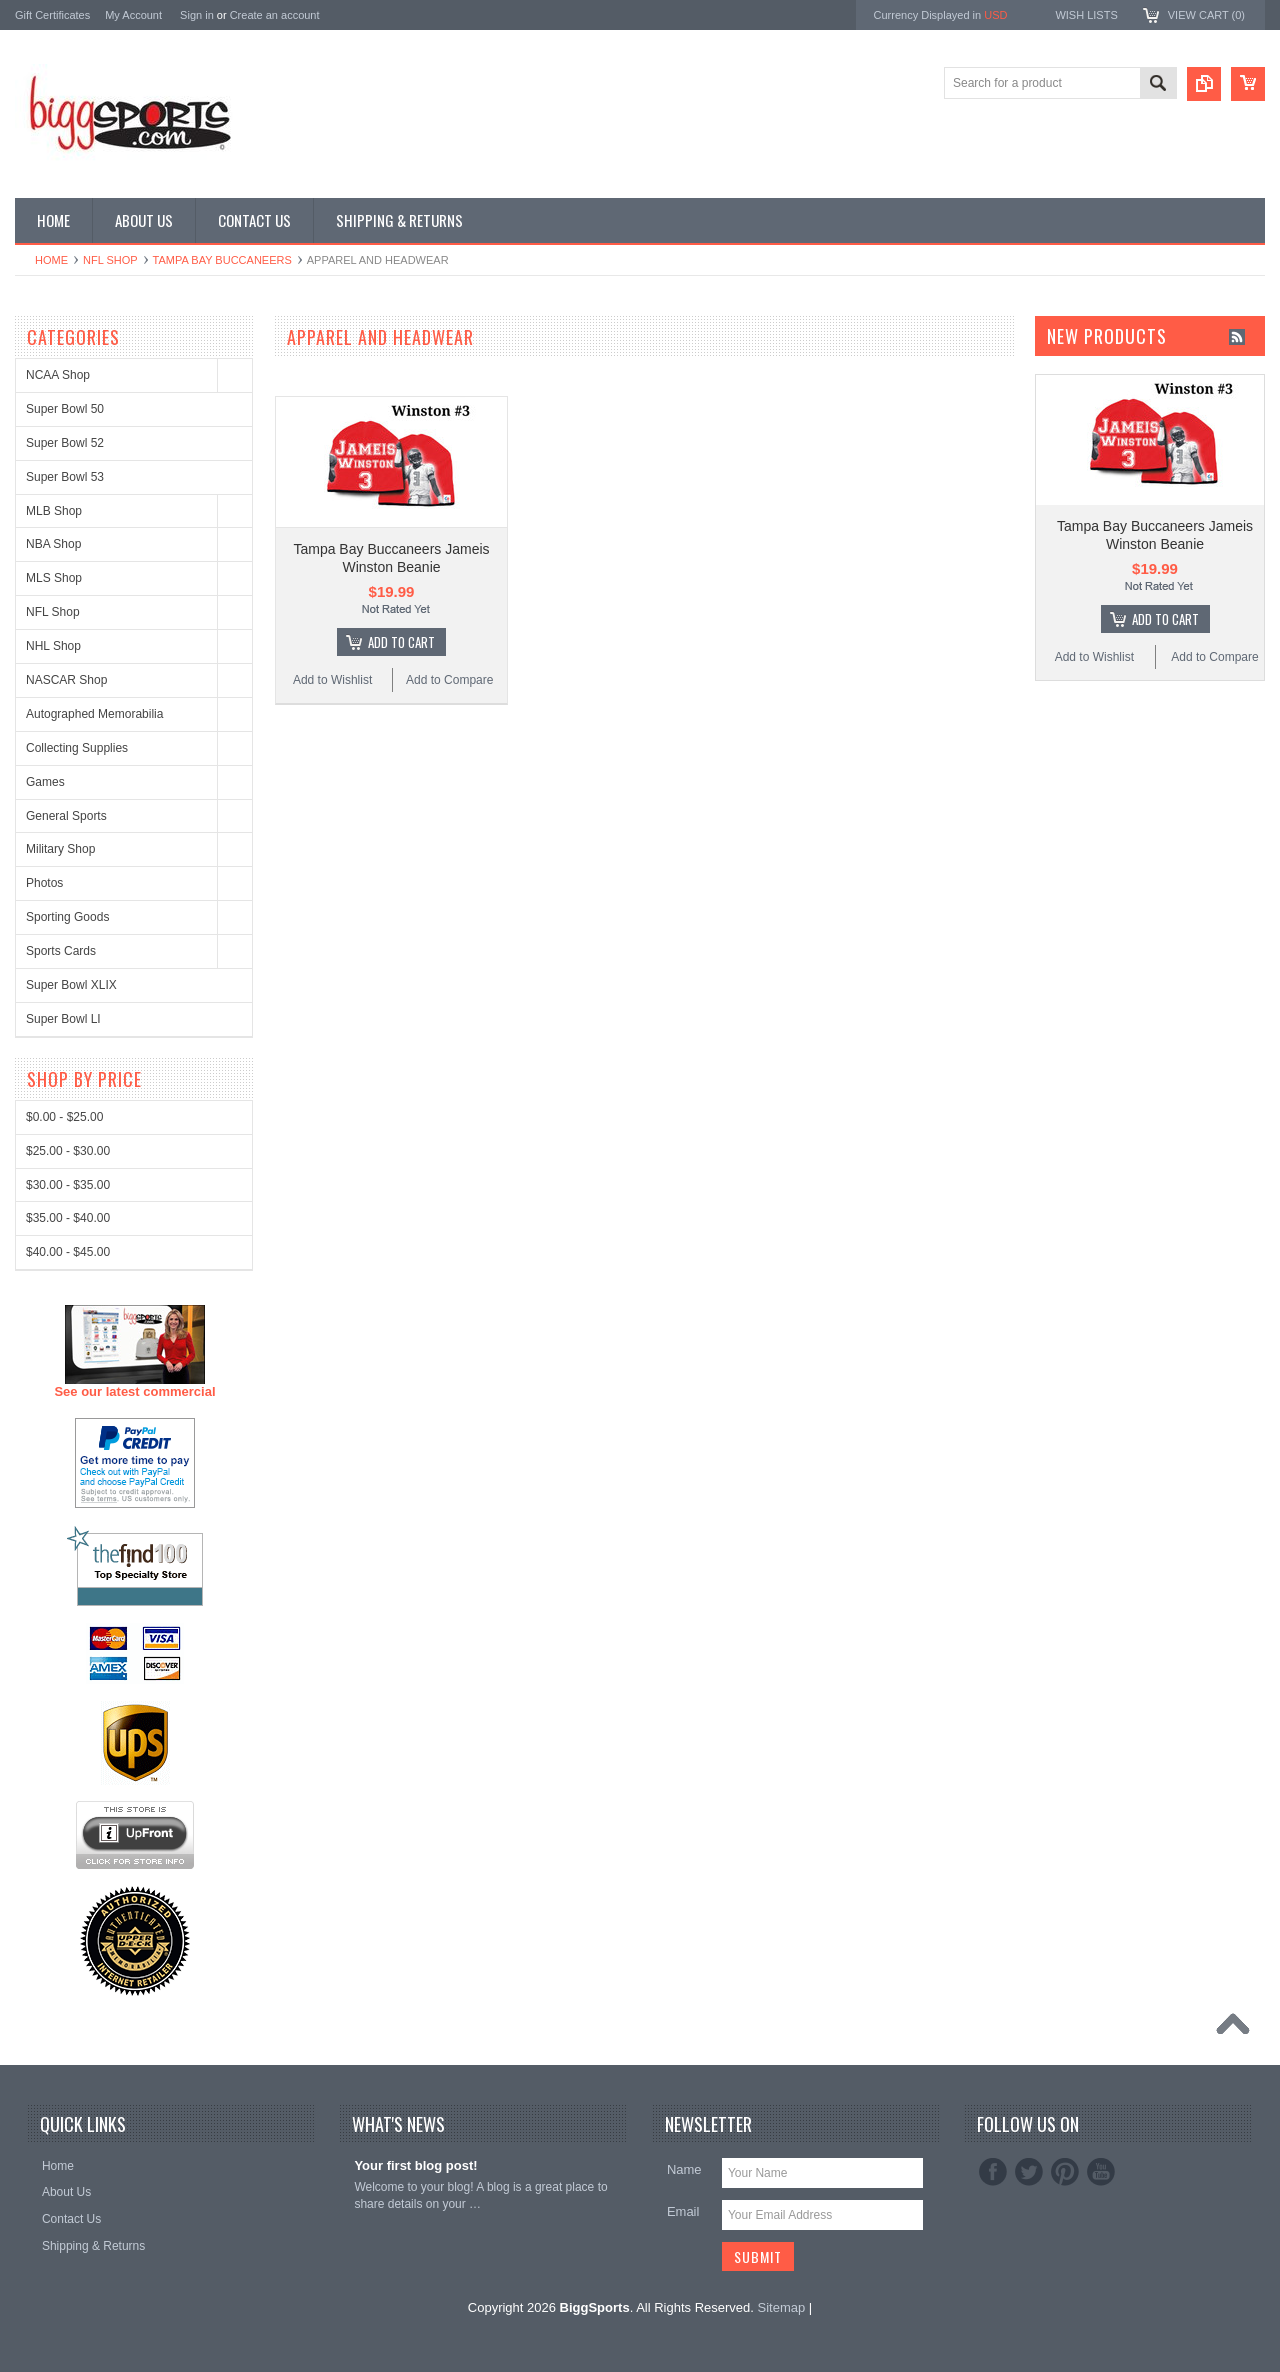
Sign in (197, 15)
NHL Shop (53, 646)
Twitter (1029, 2172)
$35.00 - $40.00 (68, 1960)
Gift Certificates (52, 15)
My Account (133, 15)
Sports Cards (61, 951)
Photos (44, 883)
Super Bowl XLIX (71, 985)
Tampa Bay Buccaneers (222, 260)
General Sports (66, 816)
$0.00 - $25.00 (64, 1859)
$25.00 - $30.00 (68, 1893)
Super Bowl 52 (65, 443)
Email (683, 2211)
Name (684, 2169)
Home (51, 260)
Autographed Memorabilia (94, 714)
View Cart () (1206, 15)
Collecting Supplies (77, 748)
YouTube (1101, 2172)
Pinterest (1065, 2172)
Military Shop (60, 849)
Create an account (275, 15)
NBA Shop (53, 544)
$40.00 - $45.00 (68, 1994)
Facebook (993, 2172)
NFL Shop (110, 260)
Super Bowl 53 (65, 477)
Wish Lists (1086, 15)
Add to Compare (449, 680)
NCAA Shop (58, 375)
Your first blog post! (415, 2165)
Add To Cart (401, 642)
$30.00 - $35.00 (68, 1927)
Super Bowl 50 (65, 409)
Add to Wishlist (332, 680)
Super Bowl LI (63, 1019)
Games (45, 782)
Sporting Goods (67, 917)
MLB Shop (54, 511)
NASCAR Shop (66, 680)
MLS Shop (54, 578)
